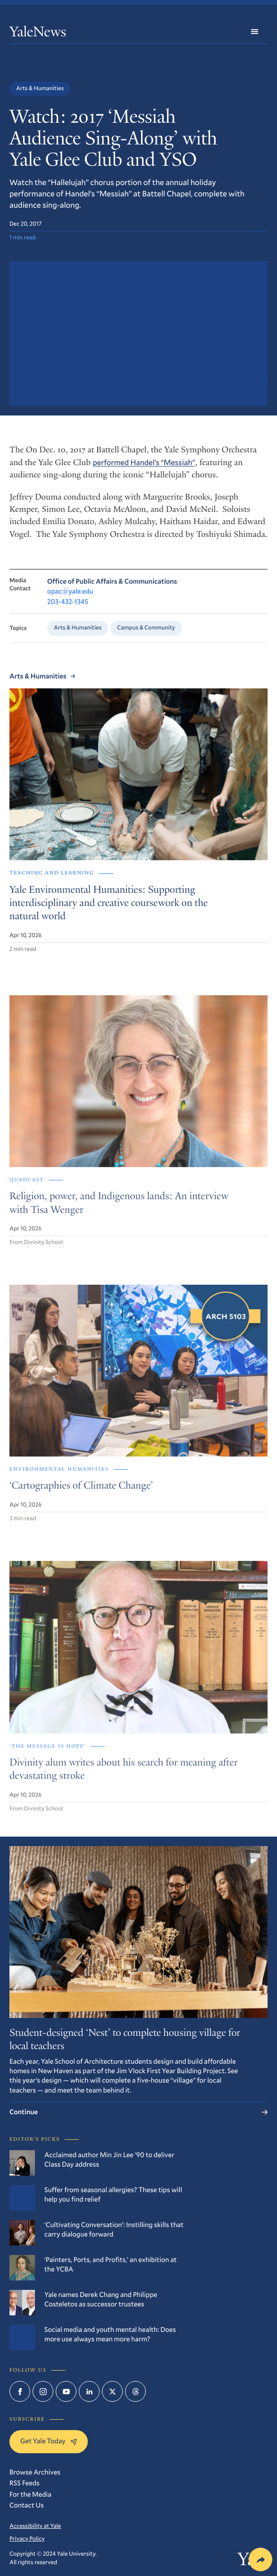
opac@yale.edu (70, 595)
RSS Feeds (24, 2482)
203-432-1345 (67, 605)
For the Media (30, 2494)
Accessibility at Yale (35, 2526)
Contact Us (26, 2504)
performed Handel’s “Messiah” (143, 466)
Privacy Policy (27, 2538)
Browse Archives (34, 2471)
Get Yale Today (48, 2440)
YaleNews (37, 33)
